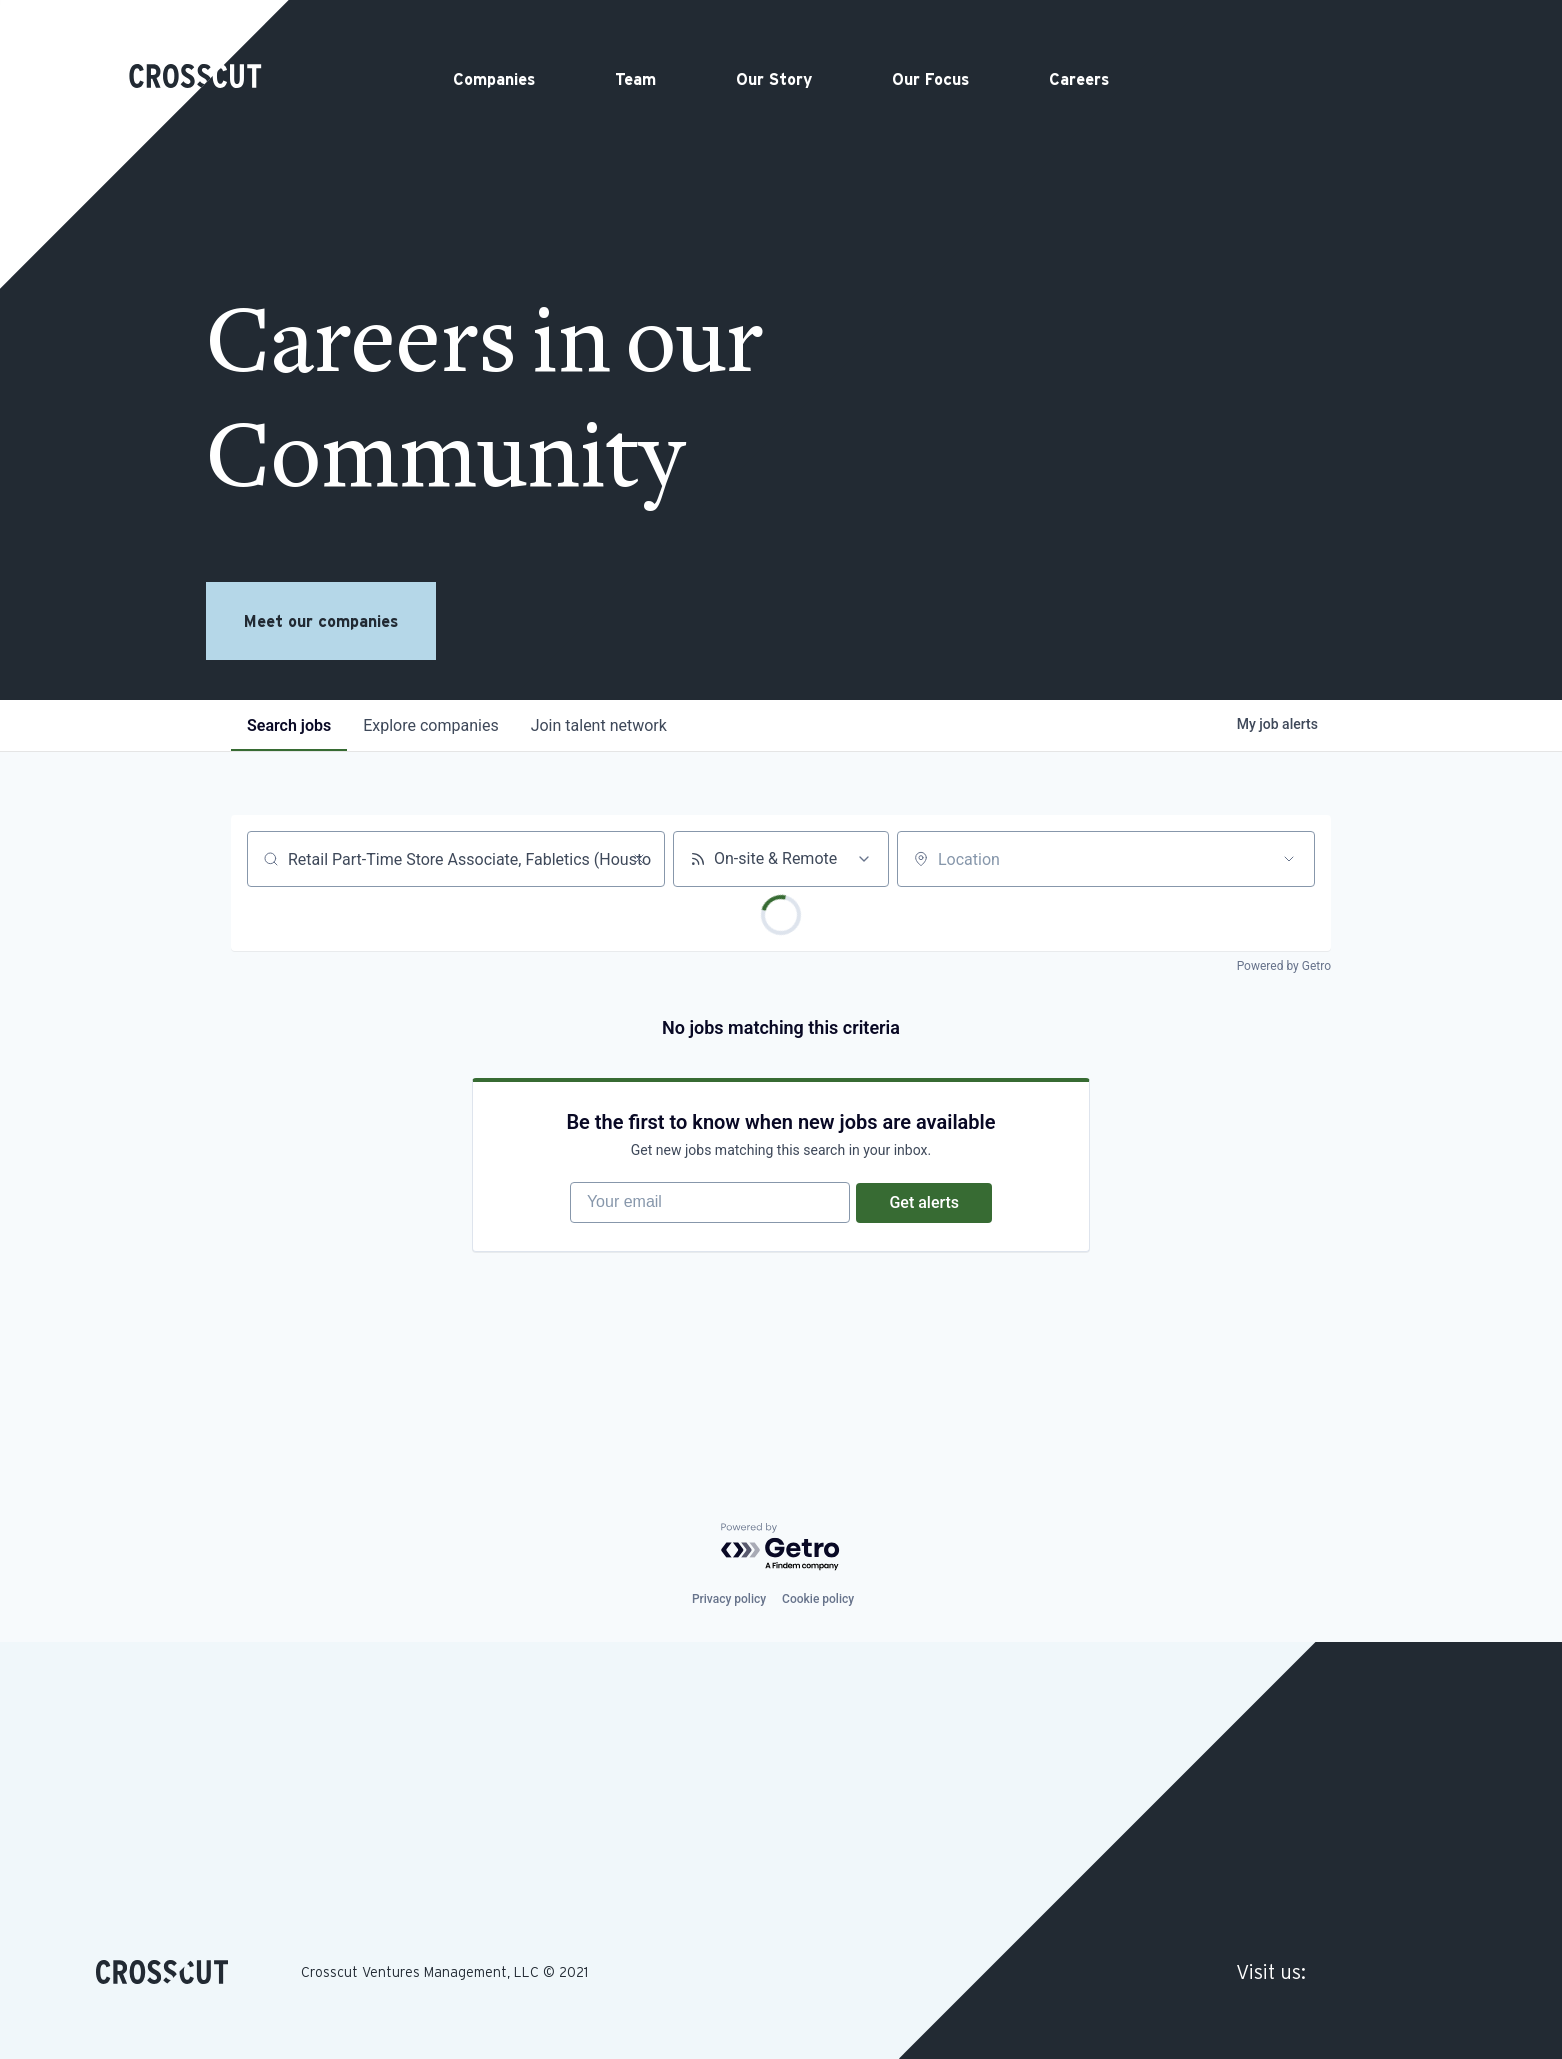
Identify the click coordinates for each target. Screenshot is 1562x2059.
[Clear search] (639, 859)
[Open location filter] (1289, 859)
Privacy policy (729, 1599)
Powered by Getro (1284, 966)
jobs (289, 725)
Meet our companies (321, 621)
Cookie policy (818, 1599)
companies (430, 725)
